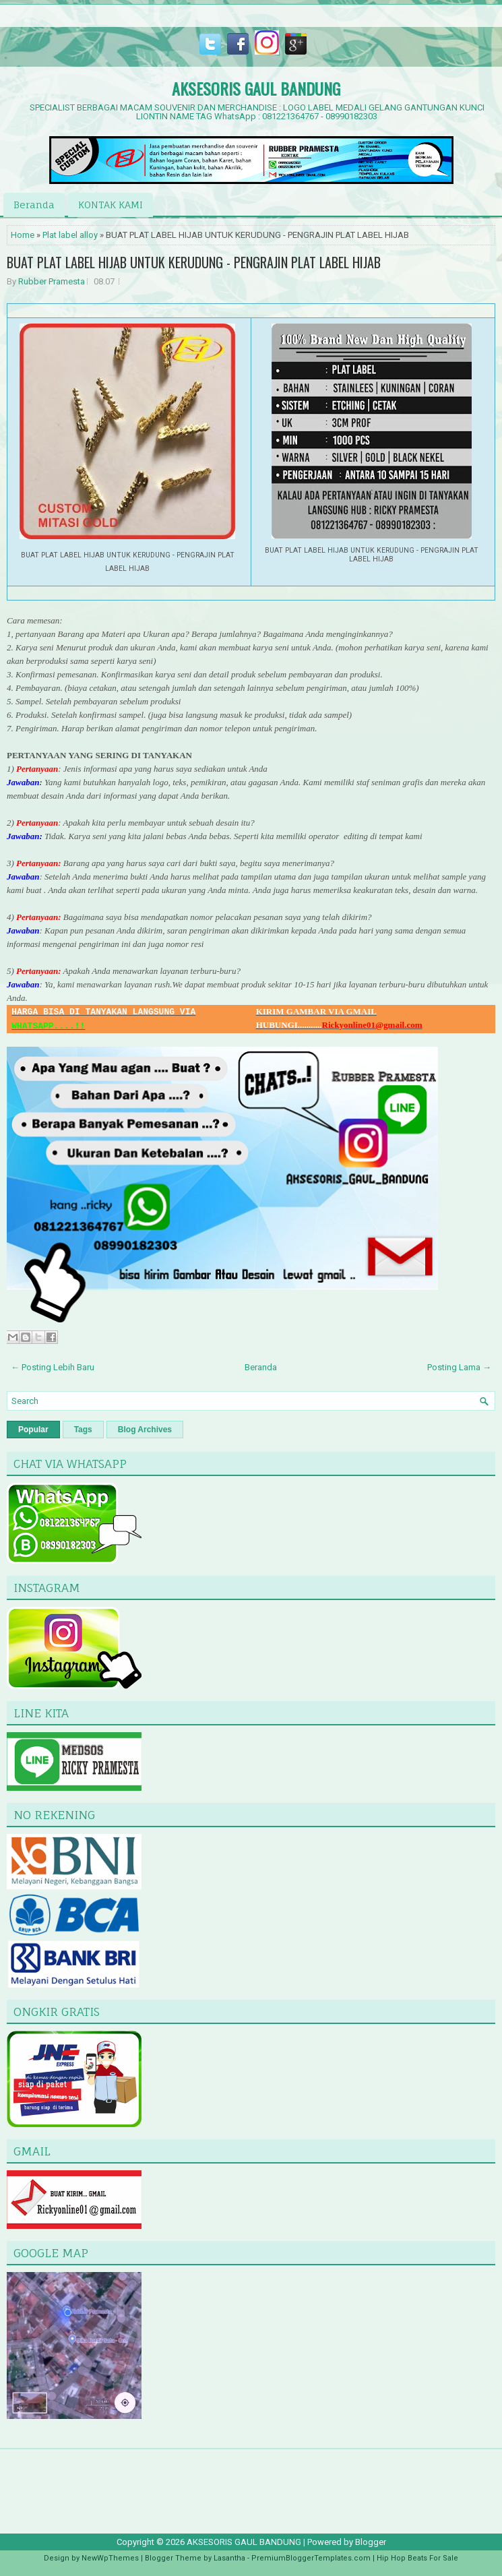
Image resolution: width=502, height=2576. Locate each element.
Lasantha (229, 2558)
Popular (33, 1429)
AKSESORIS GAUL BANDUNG (256, 88)
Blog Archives (145, 1429)
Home (22, 235)
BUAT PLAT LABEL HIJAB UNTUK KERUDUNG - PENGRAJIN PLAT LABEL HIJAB (194, 262)
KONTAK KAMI (110, 204)
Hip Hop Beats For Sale (417, 2558)
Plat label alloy (70, 235)
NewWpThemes (110, 2558)
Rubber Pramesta (51, 281)
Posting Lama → (459, 1367)
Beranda (34, 204)
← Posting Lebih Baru (52, 1367)
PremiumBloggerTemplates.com (311, 2558)
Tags (83, 1429)
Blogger (370, 2542)
